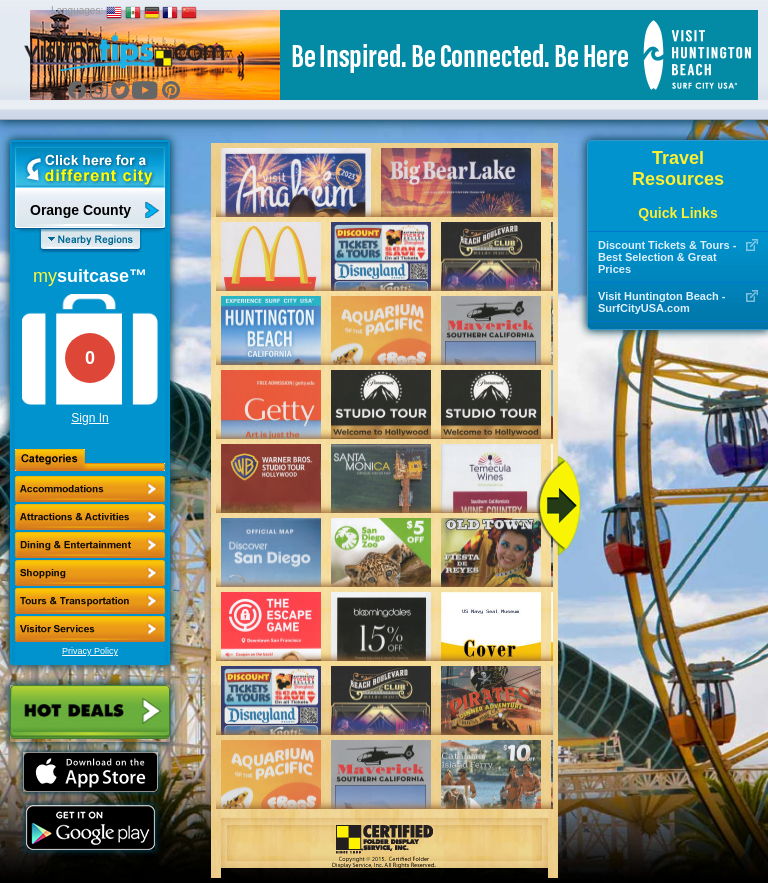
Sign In (89, 418)
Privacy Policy (90, 651)
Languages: (77, 10)
